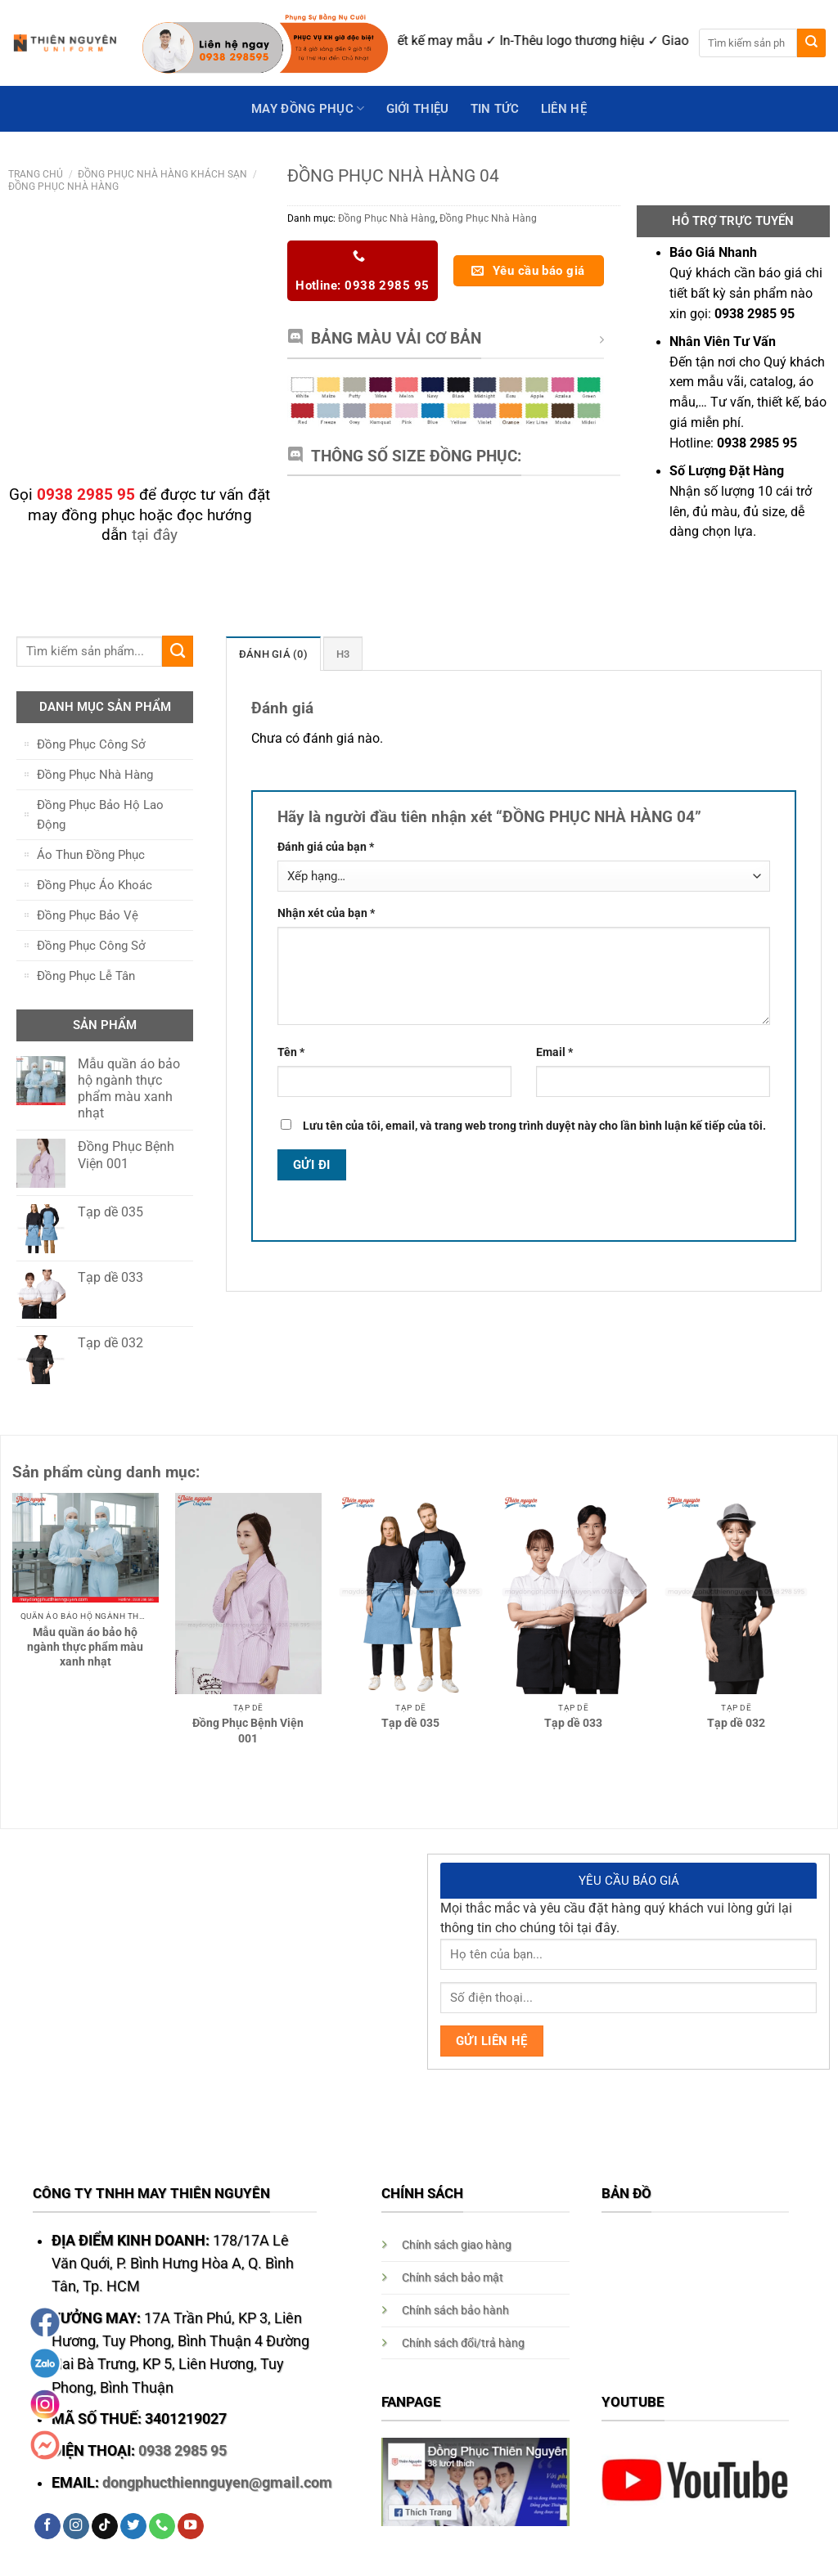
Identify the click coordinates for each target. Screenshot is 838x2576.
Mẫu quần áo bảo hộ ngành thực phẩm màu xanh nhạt (85, 1646)
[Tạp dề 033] (573, 1593)
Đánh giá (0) (270, 654)
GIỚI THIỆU (417, 108)
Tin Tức (495, 108)
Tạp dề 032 (736, 1722)
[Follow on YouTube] (191, 2526)
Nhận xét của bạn (326, 912)
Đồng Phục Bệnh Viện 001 (248, 1730)
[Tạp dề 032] (736, 1593)
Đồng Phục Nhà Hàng (63, 186)
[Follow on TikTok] (105, 2526)
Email (554, 1052)
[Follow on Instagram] (76, 2526)
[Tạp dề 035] (410, 1593)
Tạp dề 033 (573, 1722)
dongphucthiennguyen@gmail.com (217, 2483)
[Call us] (162, 2526)
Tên (290, 1052)
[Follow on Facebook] (47, 2526)
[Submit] (811, 43)
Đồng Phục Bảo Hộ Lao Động (100, 815)
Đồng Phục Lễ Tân (86, 976)
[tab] (270, 653)
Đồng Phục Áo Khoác (94, 885)
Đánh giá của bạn (325, 846)
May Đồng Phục (307, 108)
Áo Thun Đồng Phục (91, 854)
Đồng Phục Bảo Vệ (87, 915)
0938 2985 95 (182, 2451)
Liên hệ (564, 108)
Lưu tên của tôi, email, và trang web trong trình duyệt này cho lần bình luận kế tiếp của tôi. (534, 1125)
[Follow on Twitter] (133, 2526)
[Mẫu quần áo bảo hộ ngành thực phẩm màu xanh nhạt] (85, 1548)
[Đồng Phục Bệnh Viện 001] (248, 1593)
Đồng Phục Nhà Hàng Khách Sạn (162, 174)
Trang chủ (35, 174)
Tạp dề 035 (410, 1722)
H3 (338, 654)
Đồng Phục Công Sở (91, 744)
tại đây (155, 534)
